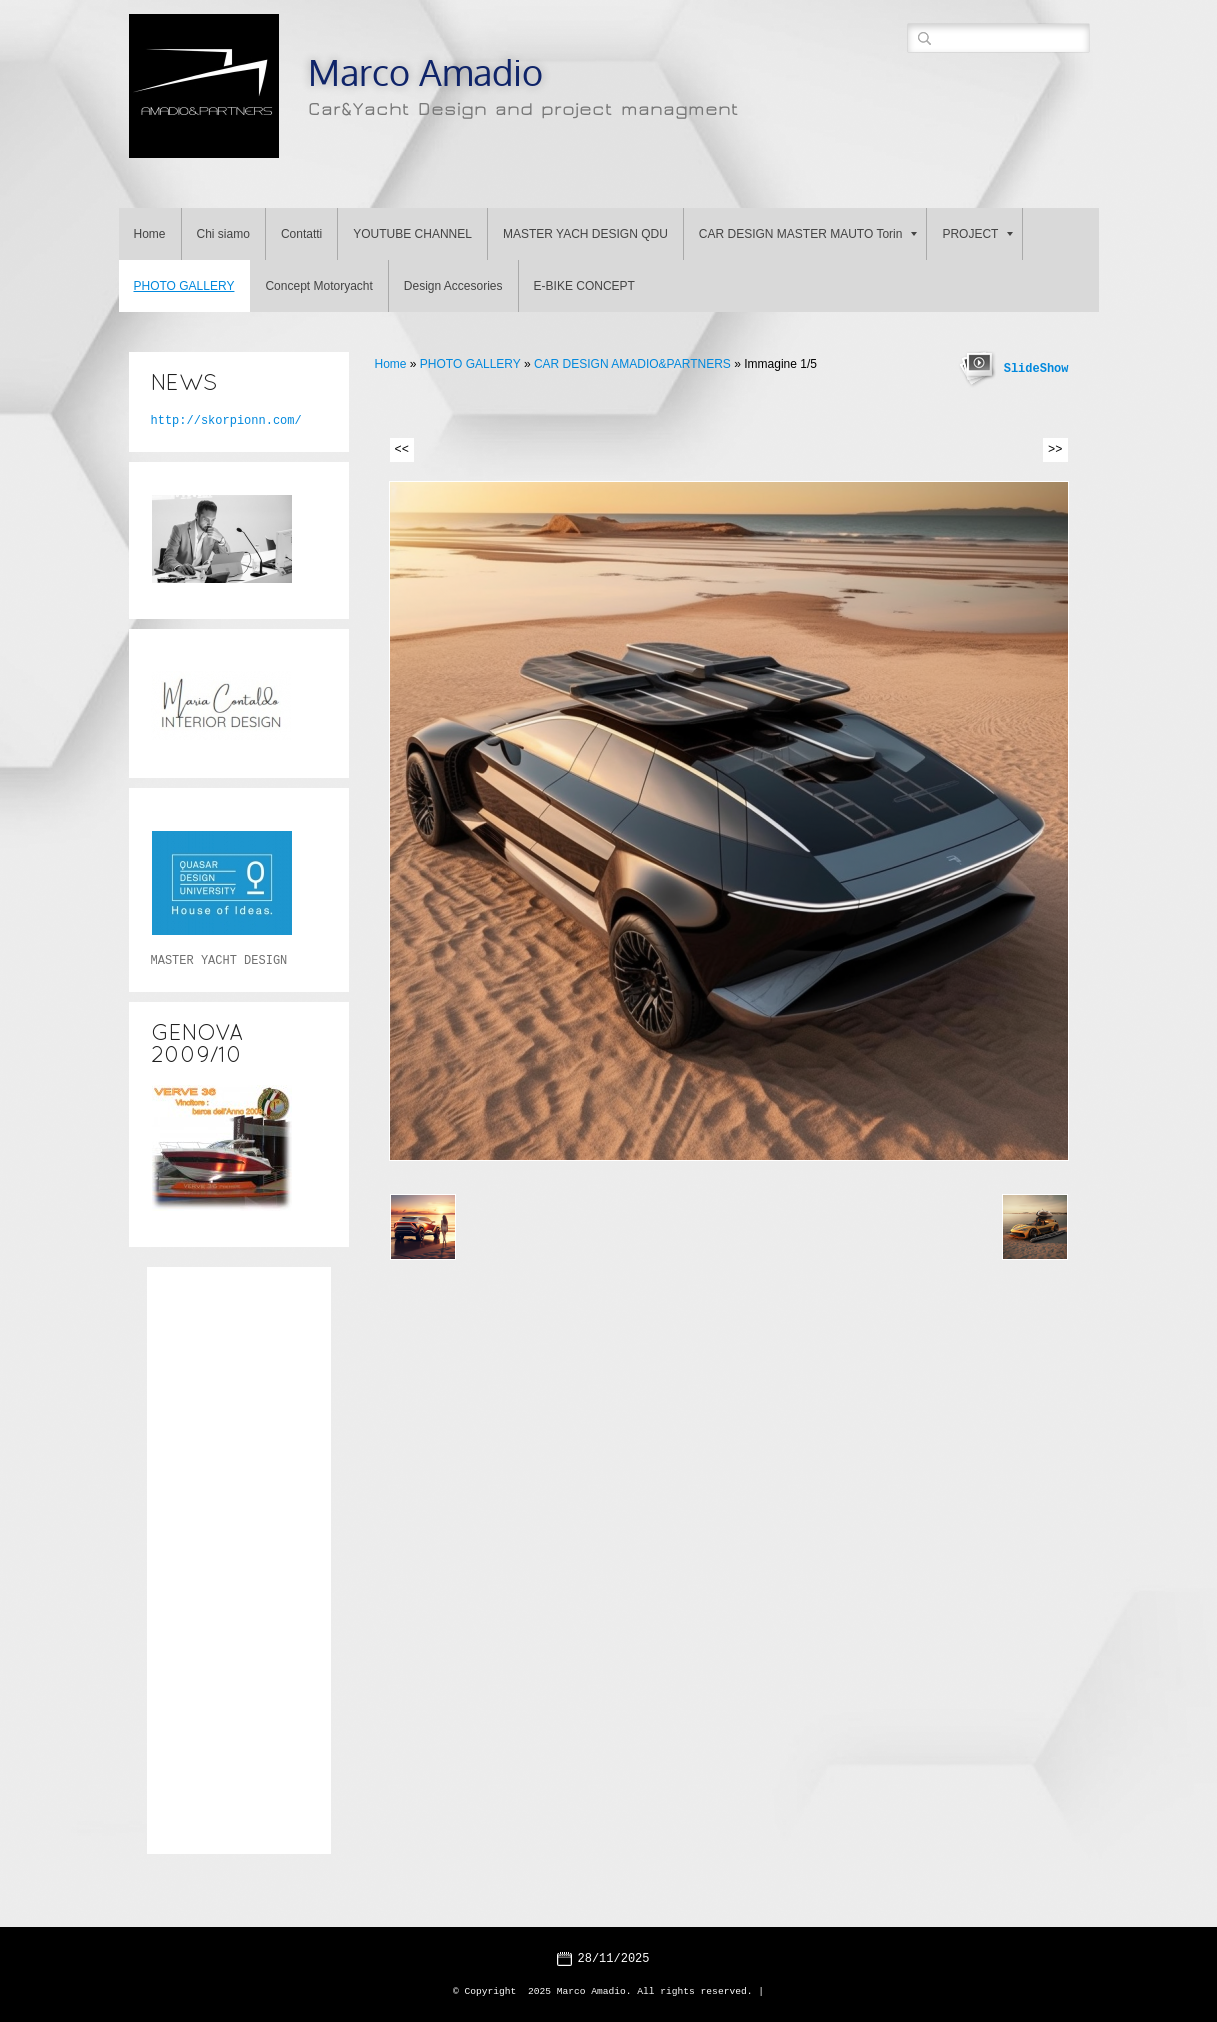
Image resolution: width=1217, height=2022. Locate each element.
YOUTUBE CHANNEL (412, 234)
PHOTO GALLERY (184, 286)
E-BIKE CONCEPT (584, 286)
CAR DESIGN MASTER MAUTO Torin (808, 234)
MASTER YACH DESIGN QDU (585, 234)
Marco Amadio (425, 71)
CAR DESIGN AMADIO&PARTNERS (632, 364)
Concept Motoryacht (318, 286)
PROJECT (977, 234)
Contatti (301, 234)
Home (150, 234)
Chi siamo (223, 234)
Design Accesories (453, 286)
